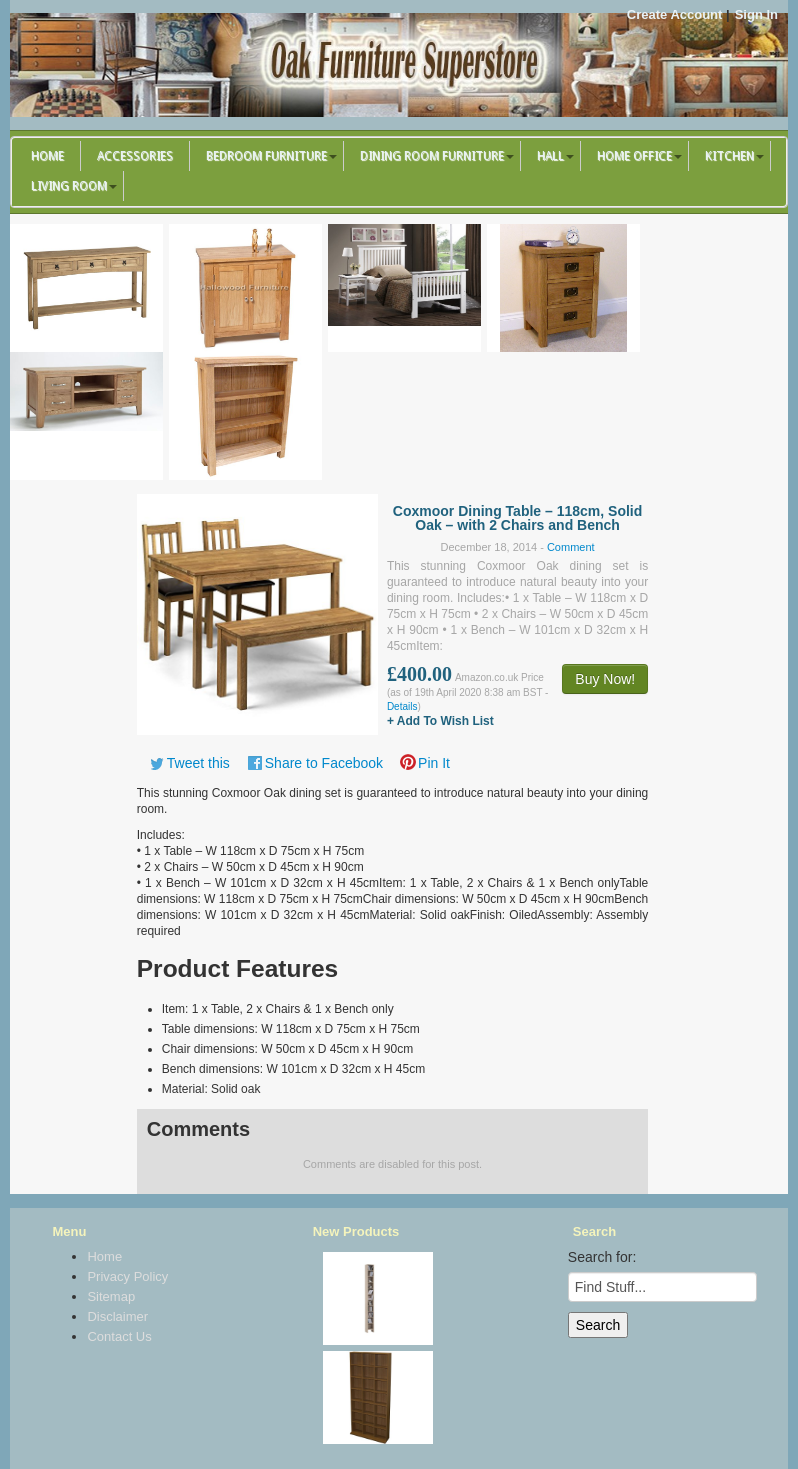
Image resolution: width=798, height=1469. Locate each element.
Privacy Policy (127, 1276)
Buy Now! (605, 679)
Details (402, 706)
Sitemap (111, 1296)
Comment (571, 547)
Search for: (602, 1257)
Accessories (135, 156)
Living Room (69, 186)
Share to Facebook (324, 763)
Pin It (434, 763)
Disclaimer (117, 1316)
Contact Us (119, 1336)
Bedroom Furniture (266, 156)
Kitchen (729, 156)
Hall (550, 156)
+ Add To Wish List (440, 721)
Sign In (756, 14)
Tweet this (198, 763)
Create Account (675, 14)
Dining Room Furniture (432, 156)
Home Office (634, 156)
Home (47, 156)
